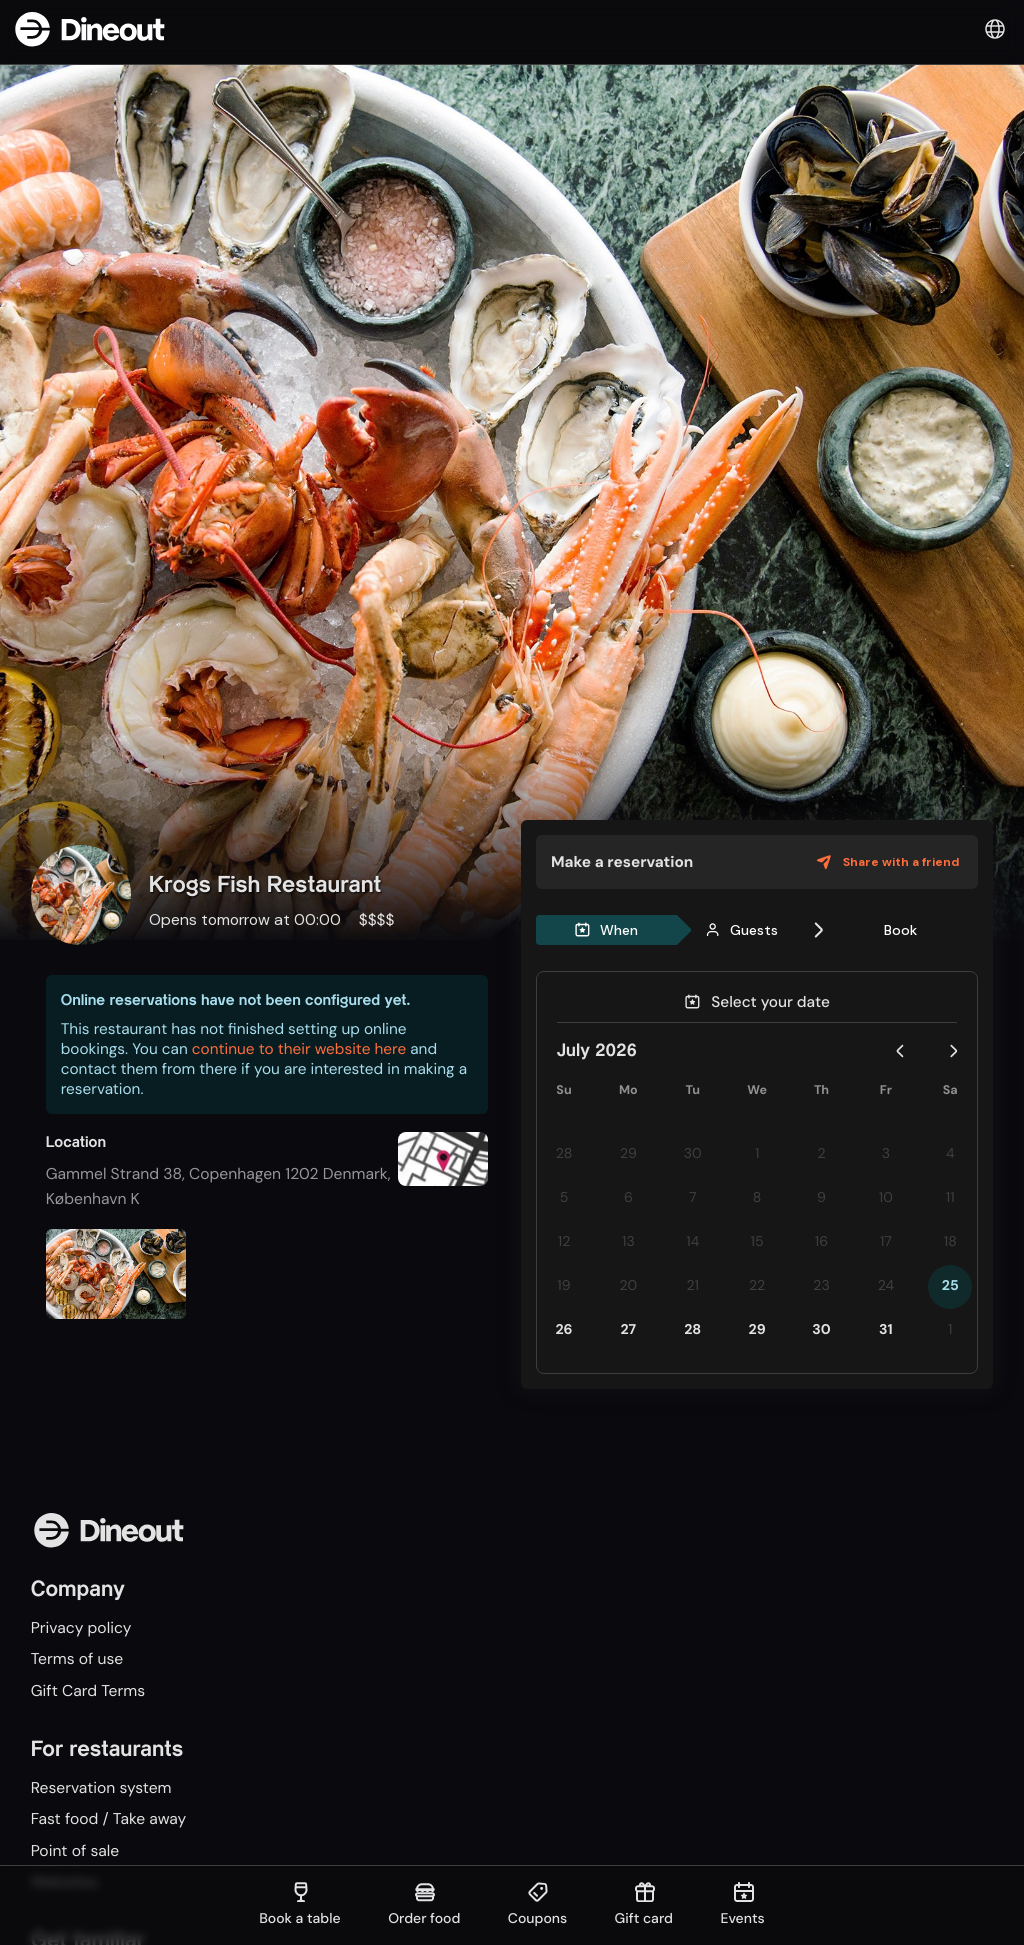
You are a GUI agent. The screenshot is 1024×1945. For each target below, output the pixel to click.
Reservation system (101, 1787)
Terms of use (77, 1658)
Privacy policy (81, 1627)
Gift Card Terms (88, 1690)
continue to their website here (299, 1049)
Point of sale (75, 1850)
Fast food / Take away (109, 1819)
